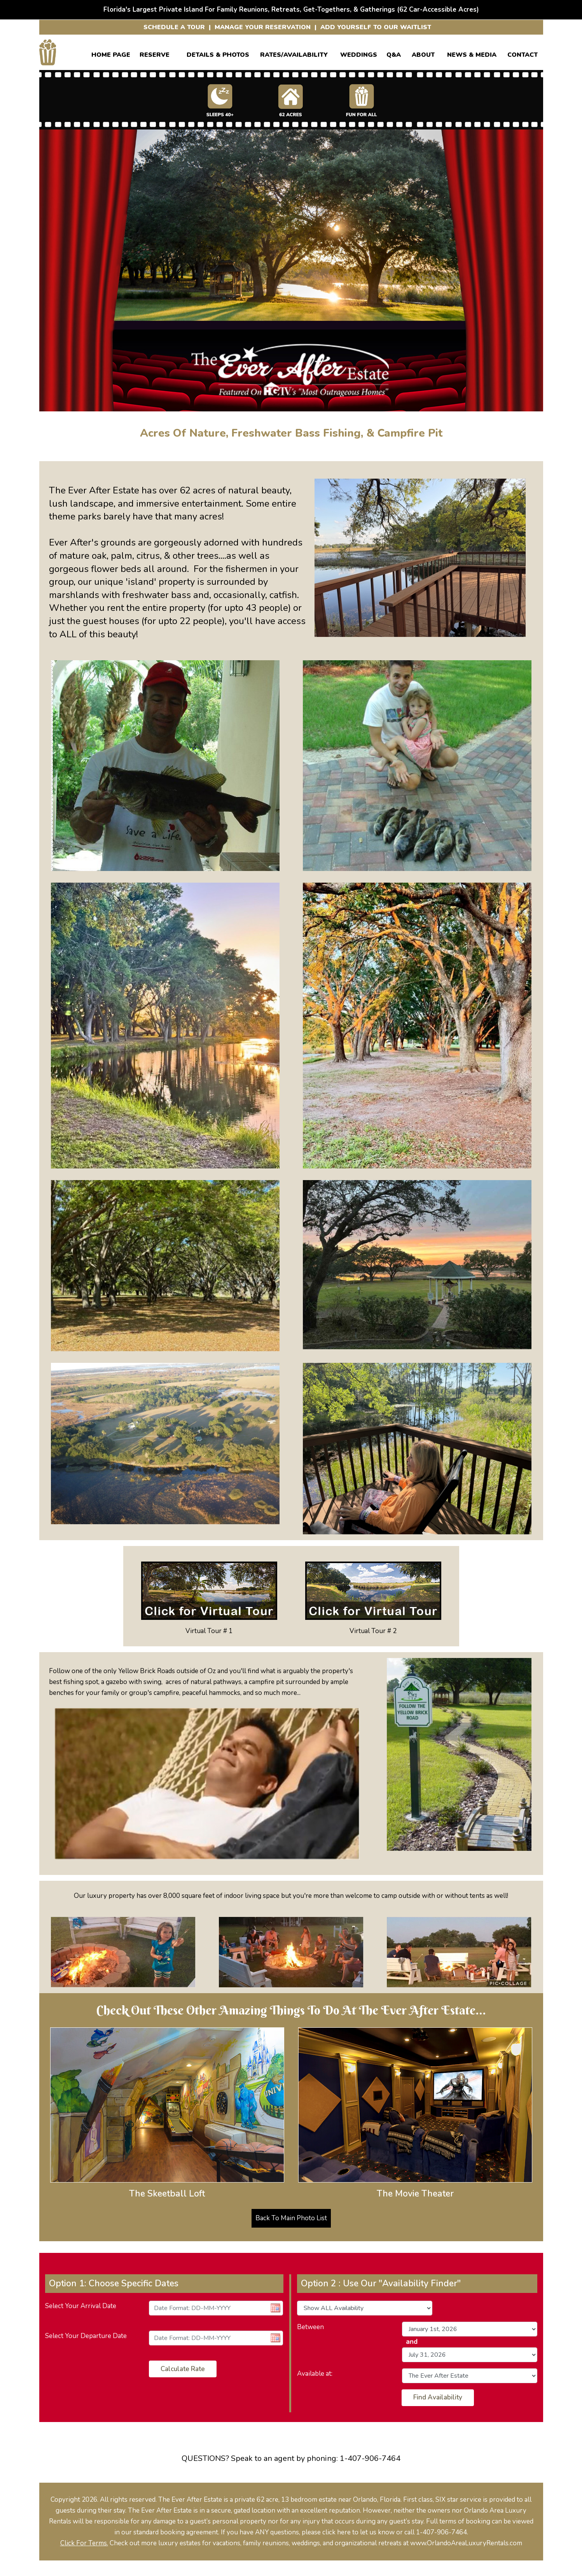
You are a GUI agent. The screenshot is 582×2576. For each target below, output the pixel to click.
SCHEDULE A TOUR (174, 27)
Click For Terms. (84, 2543)
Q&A (393, 53)
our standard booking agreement (169, 2532)
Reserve (155, 53)
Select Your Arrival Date (80, 2305)
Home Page (110, 53)
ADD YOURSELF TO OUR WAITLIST (375, 27)
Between (310, 2326)
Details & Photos (218, 53)
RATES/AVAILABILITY (294, 53)
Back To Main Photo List (291, 2218)
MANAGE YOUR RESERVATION (263, 27)
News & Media (471, 53)
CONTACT (522, 53)
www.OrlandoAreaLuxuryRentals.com (466, 2543)
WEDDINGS (358, 53)
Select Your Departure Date (86, 2335)
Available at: (314, 2373)
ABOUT (423, 53)
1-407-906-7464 (370, 2458)
